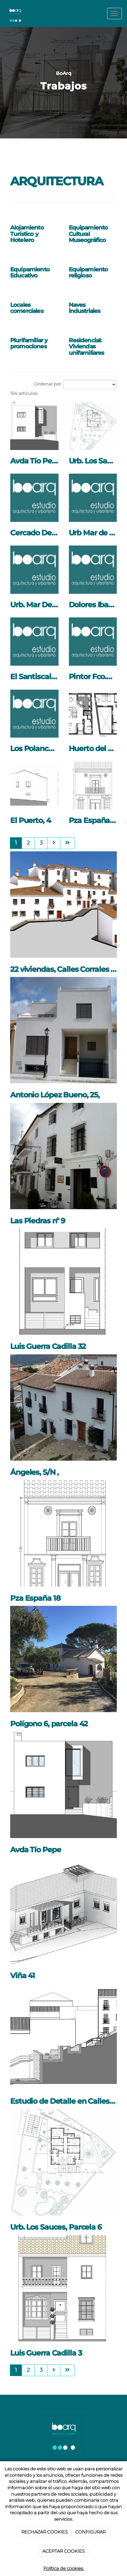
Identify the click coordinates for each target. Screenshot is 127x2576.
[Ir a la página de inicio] (15, 13)
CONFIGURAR (90, 2531)
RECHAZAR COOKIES (44, 2531)
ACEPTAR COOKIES (63, 2551)
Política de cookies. (63, 2568)
